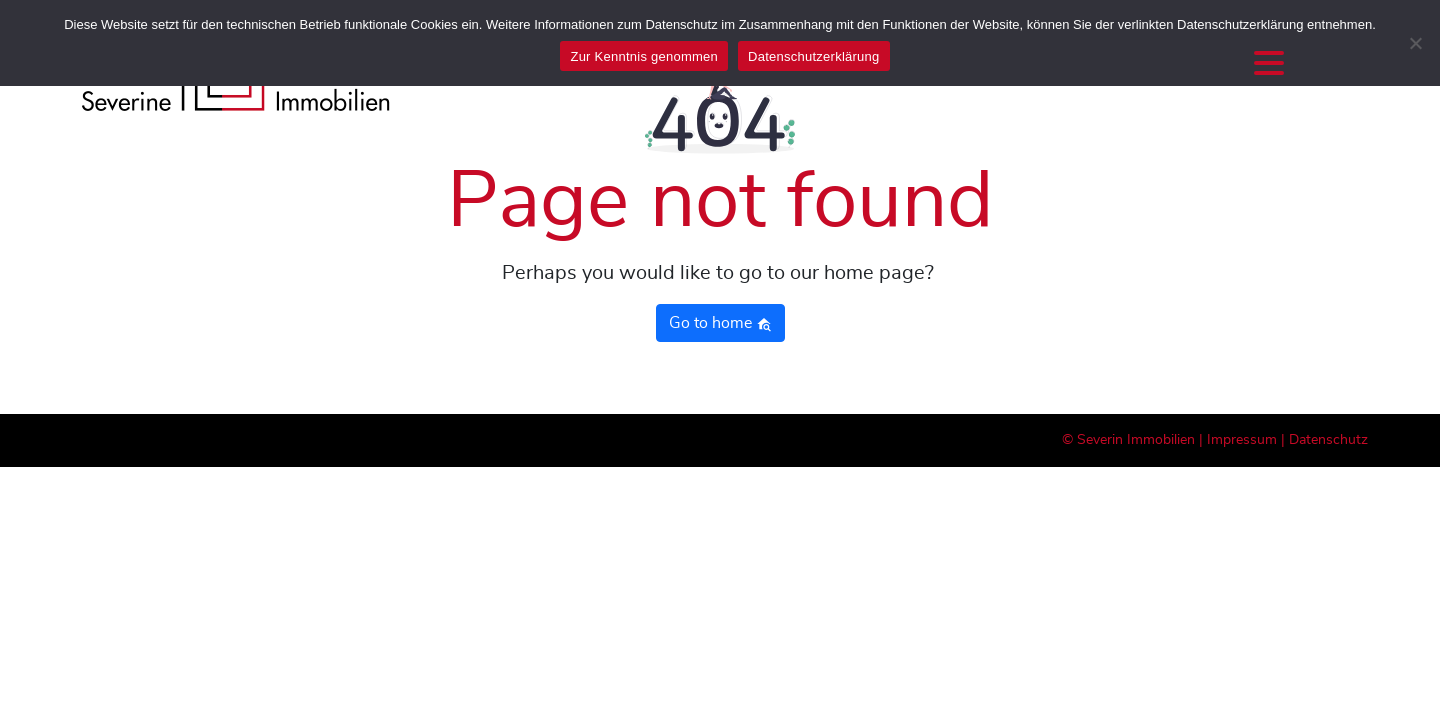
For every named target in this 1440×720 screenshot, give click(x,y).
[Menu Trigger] (1268, 62)
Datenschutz (1328, 440)
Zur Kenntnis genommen (644, 56)
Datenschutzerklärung (813, 56)
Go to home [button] (720, 323)
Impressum (1242, 440)
